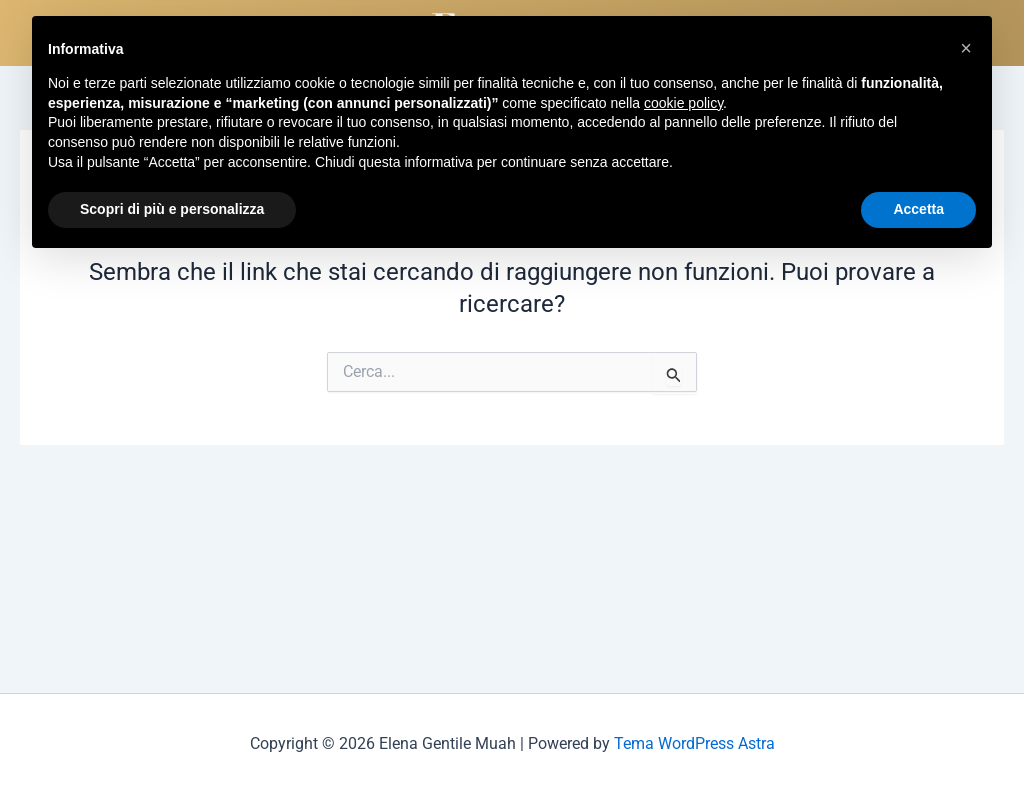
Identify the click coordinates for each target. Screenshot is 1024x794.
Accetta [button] (918, 209)
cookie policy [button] (683, 103)
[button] (966, 48)
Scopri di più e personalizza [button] (172, 209)
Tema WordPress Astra (694, 743)
